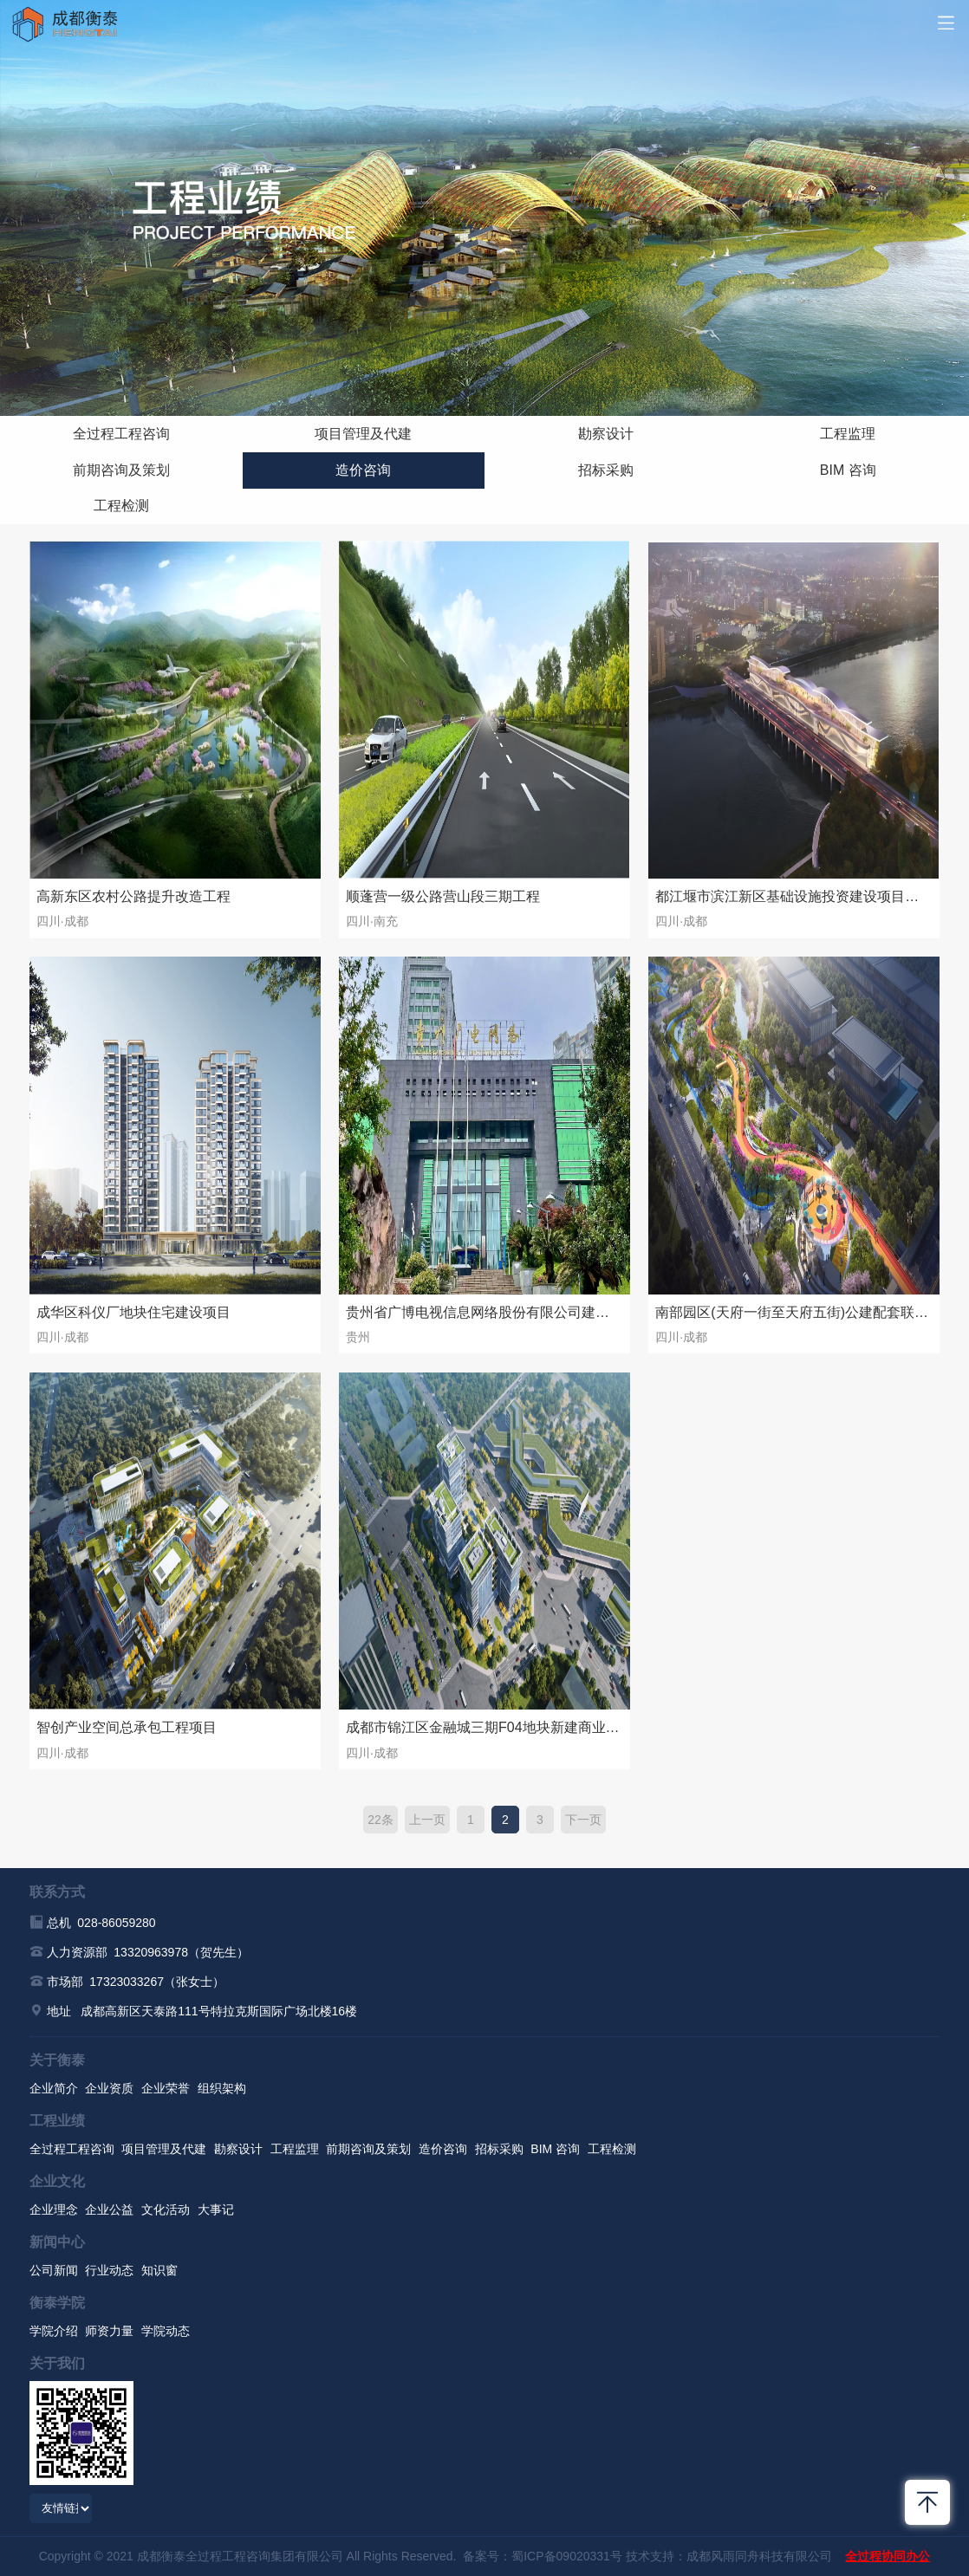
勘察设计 (606, 433)
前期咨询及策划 (121, 470)
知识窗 (159, 2270)
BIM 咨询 (848, 470)
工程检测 (121, 505)
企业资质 (109, 2088)
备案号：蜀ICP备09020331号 (542, 2556)
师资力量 (109, 2331)
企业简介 (53, 2088)
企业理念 (53, 2209)
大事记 (216, 2209)
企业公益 (109, 2209)
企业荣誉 (165, 2088)
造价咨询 (363, 470)
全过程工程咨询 (121, 433)
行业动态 (109, 2270)
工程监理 (847, 433)
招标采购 (606, 470)
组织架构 (222, 2088)
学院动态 (165, 2331)
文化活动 (165, 2209)
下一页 (583, 1820)
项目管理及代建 (363, 433)
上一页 (427, 1820)
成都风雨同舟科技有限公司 (759, 2556)
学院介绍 (53, 2331)
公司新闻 (53, 2270)
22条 (380, 1820)
